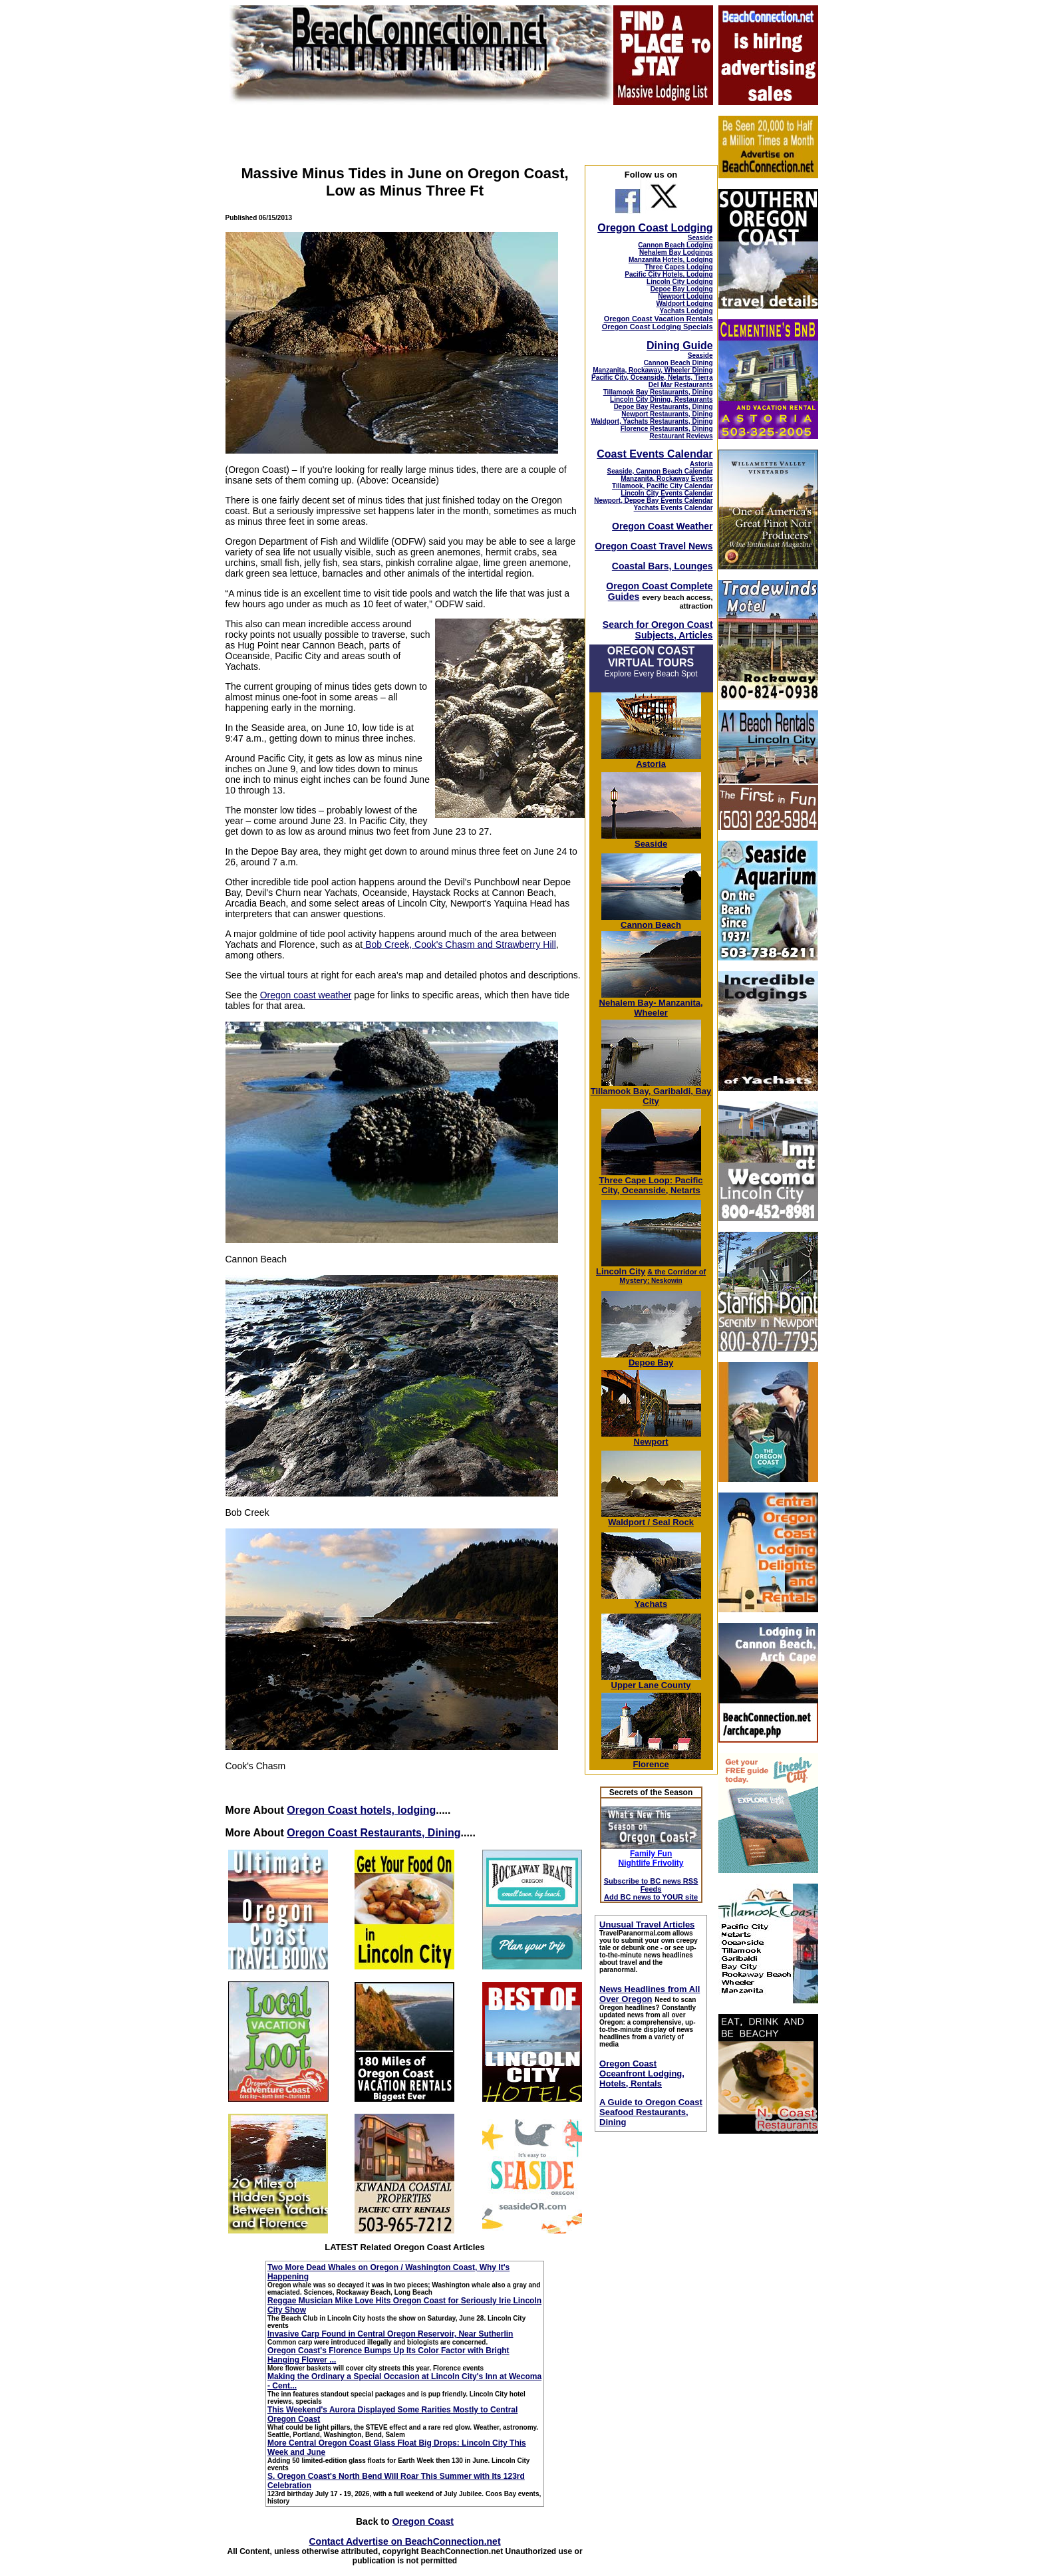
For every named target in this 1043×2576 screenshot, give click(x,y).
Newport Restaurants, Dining (666, 414)
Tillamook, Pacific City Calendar (662, 486)
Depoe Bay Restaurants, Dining (663, 406)
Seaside (700, 237)
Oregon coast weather (306, 995)
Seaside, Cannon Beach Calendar (660, 471)
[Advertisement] (768, 2343)
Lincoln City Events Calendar (666, 493)
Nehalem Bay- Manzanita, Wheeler (651, 1004)
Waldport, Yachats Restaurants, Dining (651, 421)
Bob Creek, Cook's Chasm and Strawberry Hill (459, 944)
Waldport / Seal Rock (651, 1518)
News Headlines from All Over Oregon (649, 1994)
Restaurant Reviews (681, 436)
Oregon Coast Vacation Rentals (658, 319)
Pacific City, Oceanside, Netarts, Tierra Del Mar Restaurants (652, 381)
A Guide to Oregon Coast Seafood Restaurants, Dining (650, 2112)
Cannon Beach (651, 925)
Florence (651, 1760)
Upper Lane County (651, 1681)
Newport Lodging (685, 296)
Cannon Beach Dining (678, 362)
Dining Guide (680, 345)
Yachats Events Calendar (673, 507)
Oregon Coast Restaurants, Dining (373, 1832)
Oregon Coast (423, 2521)
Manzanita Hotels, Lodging (671, 259)
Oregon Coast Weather (662, 526)
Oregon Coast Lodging (654, 227)
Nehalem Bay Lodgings (676, 252)
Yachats (651, 1600)
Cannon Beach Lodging (675, 245)
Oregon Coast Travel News (653, 546)
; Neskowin (662, 1276)
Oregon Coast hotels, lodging (361, 1810)
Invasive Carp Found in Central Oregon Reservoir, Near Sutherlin (390, 2334)
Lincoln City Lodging (679, 281)
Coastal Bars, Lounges (662, 566)
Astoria (701, 464)
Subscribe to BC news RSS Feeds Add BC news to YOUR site (651, 1889)
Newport (651, 1438)
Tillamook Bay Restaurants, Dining (658, 392)
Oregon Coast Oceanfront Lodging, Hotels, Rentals (641, 2073)
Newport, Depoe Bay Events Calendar (653, 500)
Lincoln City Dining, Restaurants (661, 399)
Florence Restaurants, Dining (667, 428)
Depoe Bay (651, 1358)
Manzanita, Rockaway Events (666, 478)
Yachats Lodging (686, 311)
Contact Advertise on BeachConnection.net (404, 2541)
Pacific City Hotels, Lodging (668, 274)
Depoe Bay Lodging (682, 289)
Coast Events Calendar (654, 454)
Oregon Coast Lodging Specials (657, 327)
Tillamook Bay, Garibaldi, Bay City (651, 1092)
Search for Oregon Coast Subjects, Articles (658, 630)
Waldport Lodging (684, 303)
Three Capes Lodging (678, 267)
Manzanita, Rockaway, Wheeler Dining (652, 370)
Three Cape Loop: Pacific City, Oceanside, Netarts (651, 1181)
